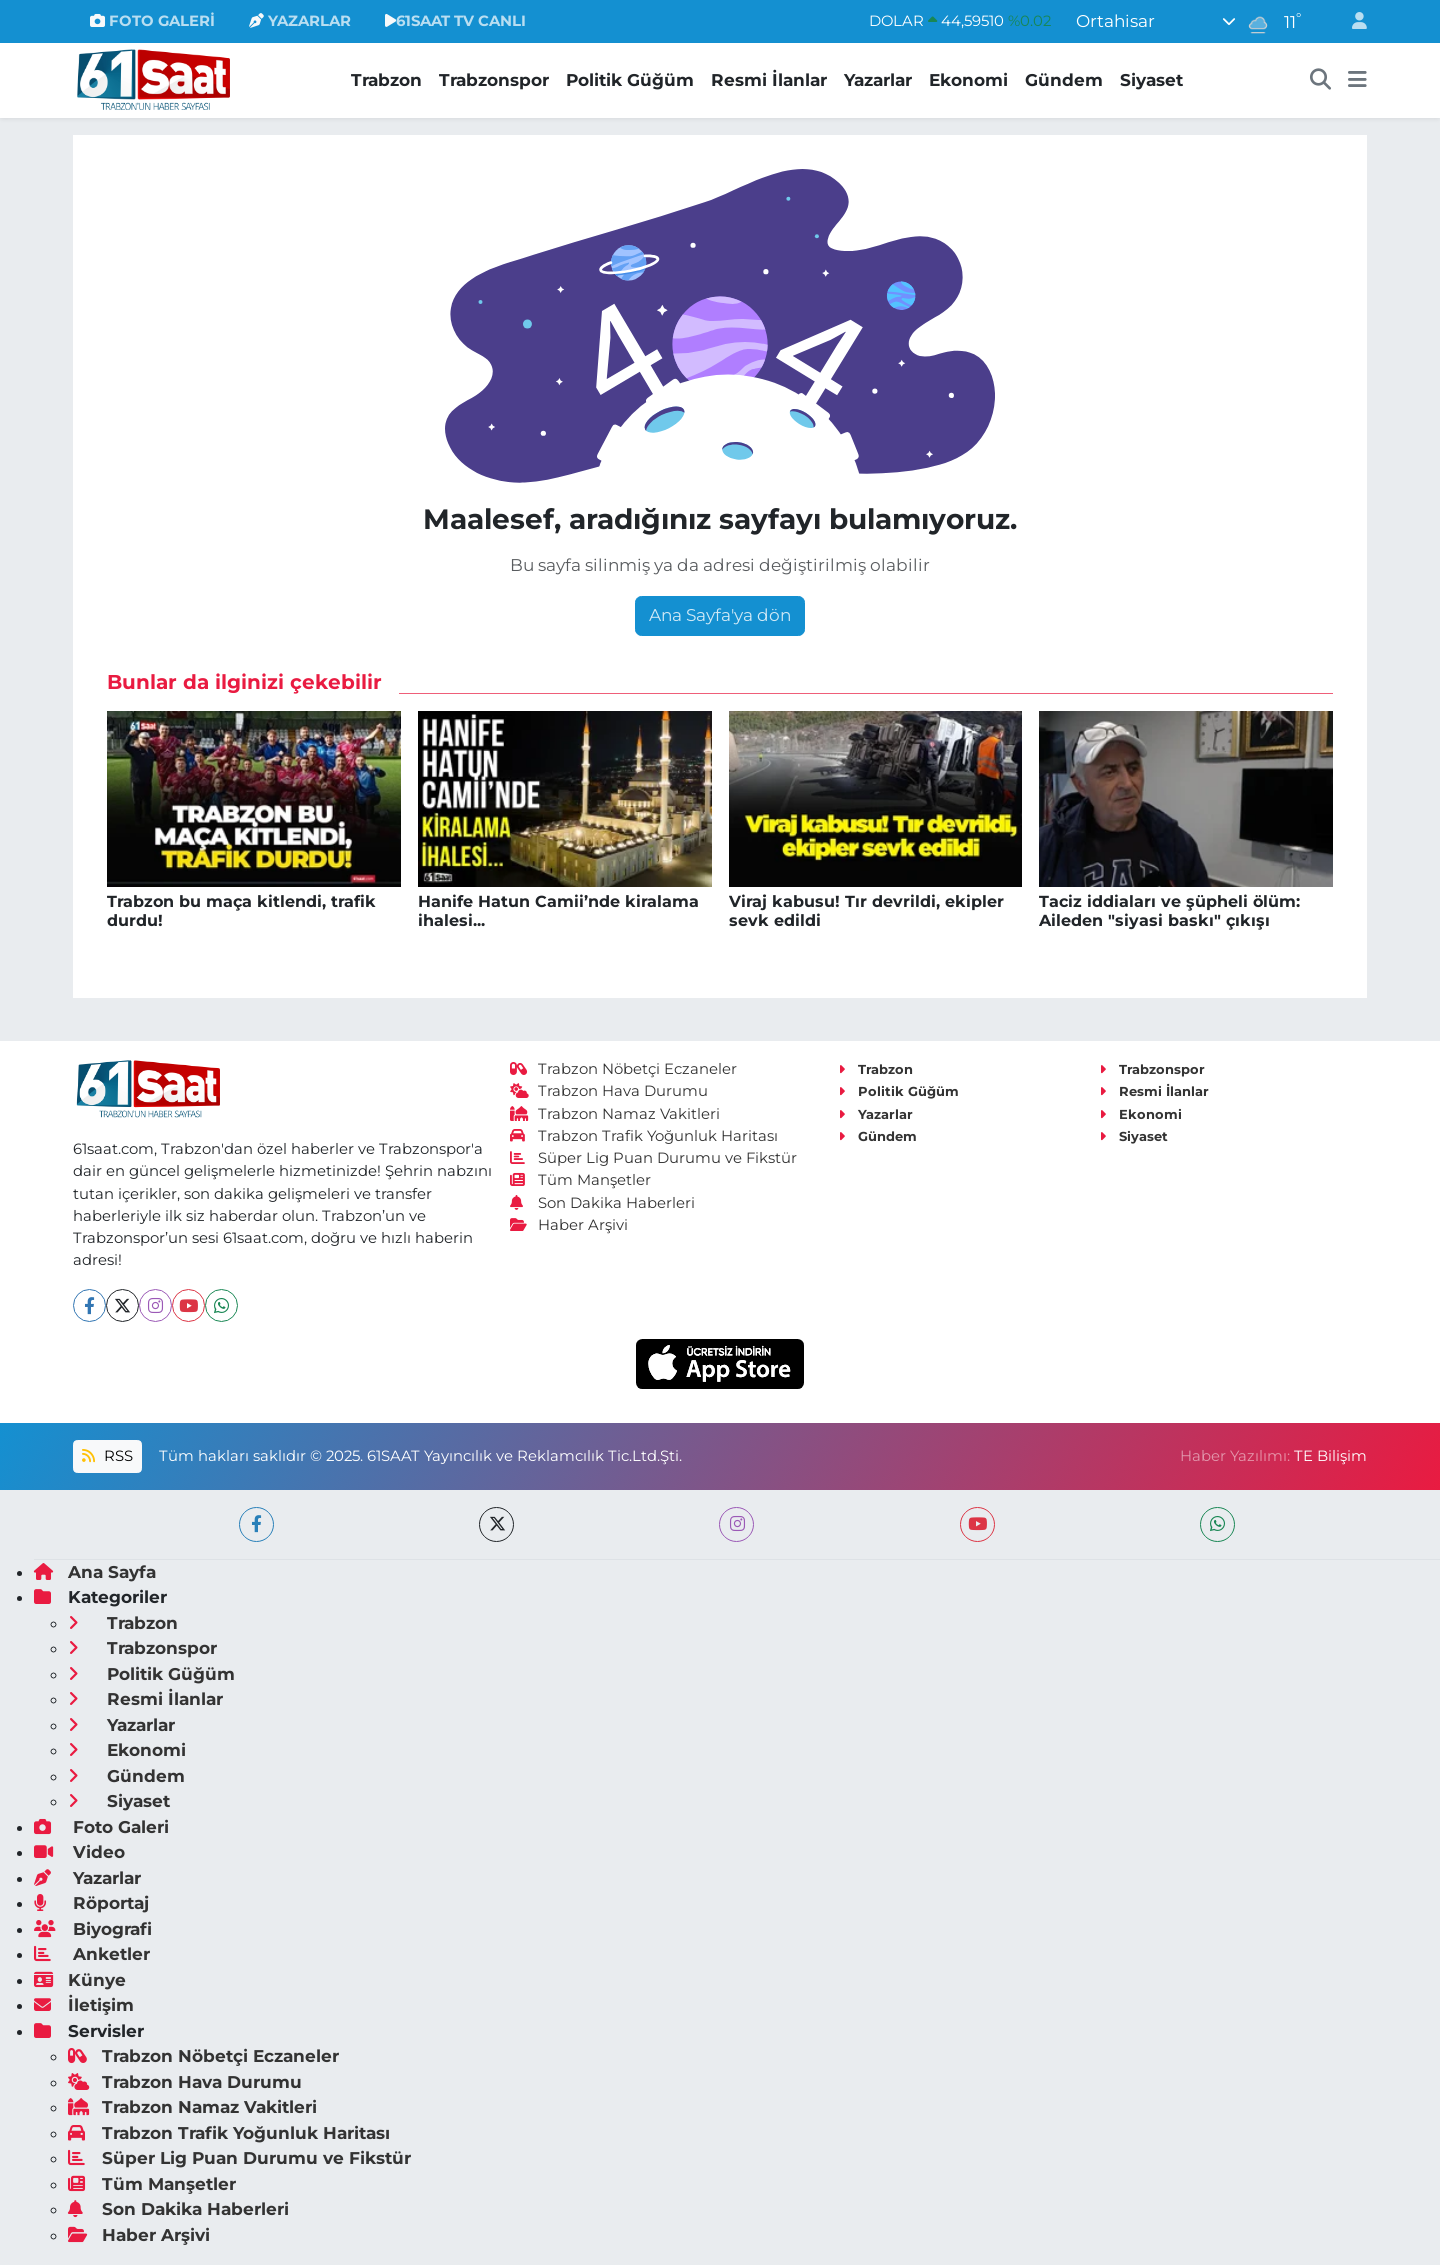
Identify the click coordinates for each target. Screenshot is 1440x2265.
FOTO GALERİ (152, 21)
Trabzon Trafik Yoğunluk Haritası (644, 1136)
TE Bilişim (1330, 1456)
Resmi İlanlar (769, 80)
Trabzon (386, 80)
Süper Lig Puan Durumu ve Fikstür (654, 1158)
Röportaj (91, 1903)
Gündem (1064, 80)
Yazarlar (878, 80)
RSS (107, 1456)
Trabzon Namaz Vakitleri (615, 1114)
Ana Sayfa (95, 1572)
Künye (80, 1980)
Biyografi (93, 1929)
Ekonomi (968, 80)
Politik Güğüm (630, 80)
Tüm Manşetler (581, 1180)
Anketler (92, 1954)
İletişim (84, 2005)
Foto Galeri (101, 1827)
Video (79, 1852)
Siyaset (1151, 80)
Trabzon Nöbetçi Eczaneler (624, 1069)
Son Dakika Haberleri (603, 1203)
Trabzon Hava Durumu (609, 1091)
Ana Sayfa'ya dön (720, 615)
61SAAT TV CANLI (455, 21)
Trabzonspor (494, 80)
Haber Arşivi (569, 1225)
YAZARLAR (300, 21)
